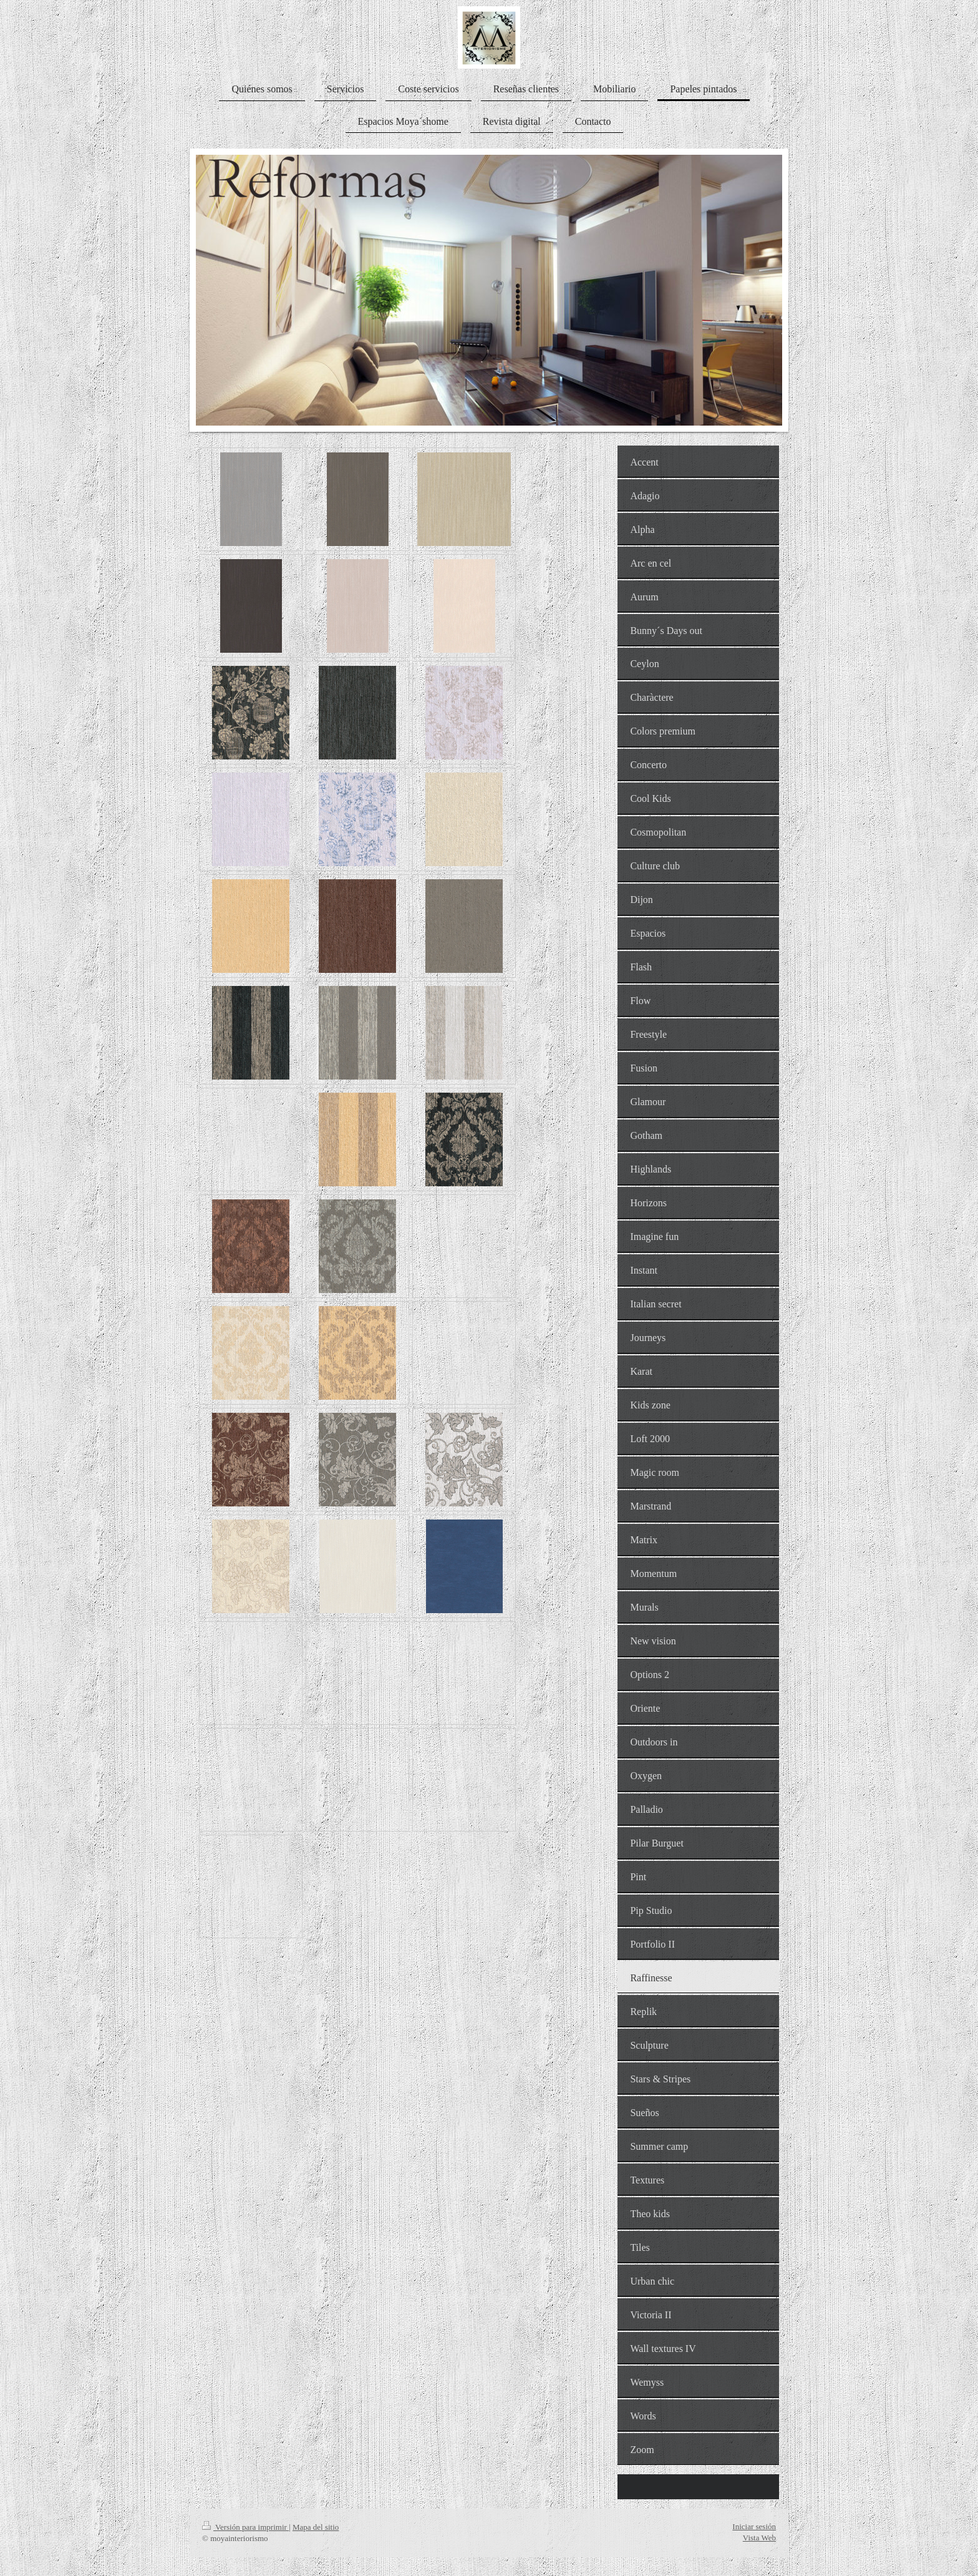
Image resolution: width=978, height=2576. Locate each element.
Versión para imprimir (245, 2527)
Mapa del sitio (316, 2527)
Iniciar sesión (754, 2526)
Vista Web (759, 2537)
